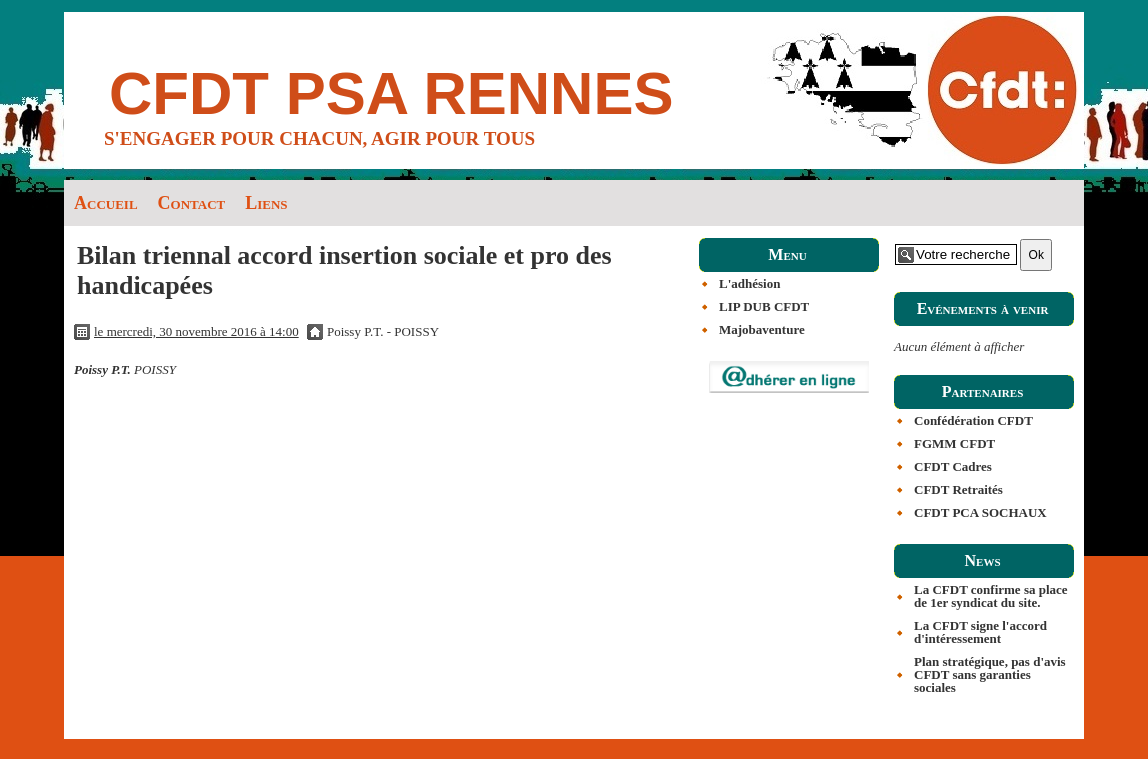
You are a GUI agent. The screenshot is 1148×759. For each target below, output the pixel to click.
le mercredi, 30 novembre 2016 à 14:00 (196, 331)
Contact (192, 203)
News (982, 560)
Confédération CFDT (973, 420)
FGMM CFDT (954, 443)
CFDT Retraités (958, 489)
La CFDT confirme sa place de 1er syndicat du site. (991, 596)
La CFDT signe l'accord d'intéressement (980, 632)
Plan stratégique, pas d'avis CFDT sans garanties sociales (990, 674)
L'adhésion (749, 283)
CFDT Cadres (953, 466)
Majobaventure (762, 329)
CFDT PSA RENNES (391, 93)
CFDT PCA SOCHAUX (980, 512)
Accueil (106, 203)
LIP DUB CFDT (764, 306)
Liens (266, 203)
